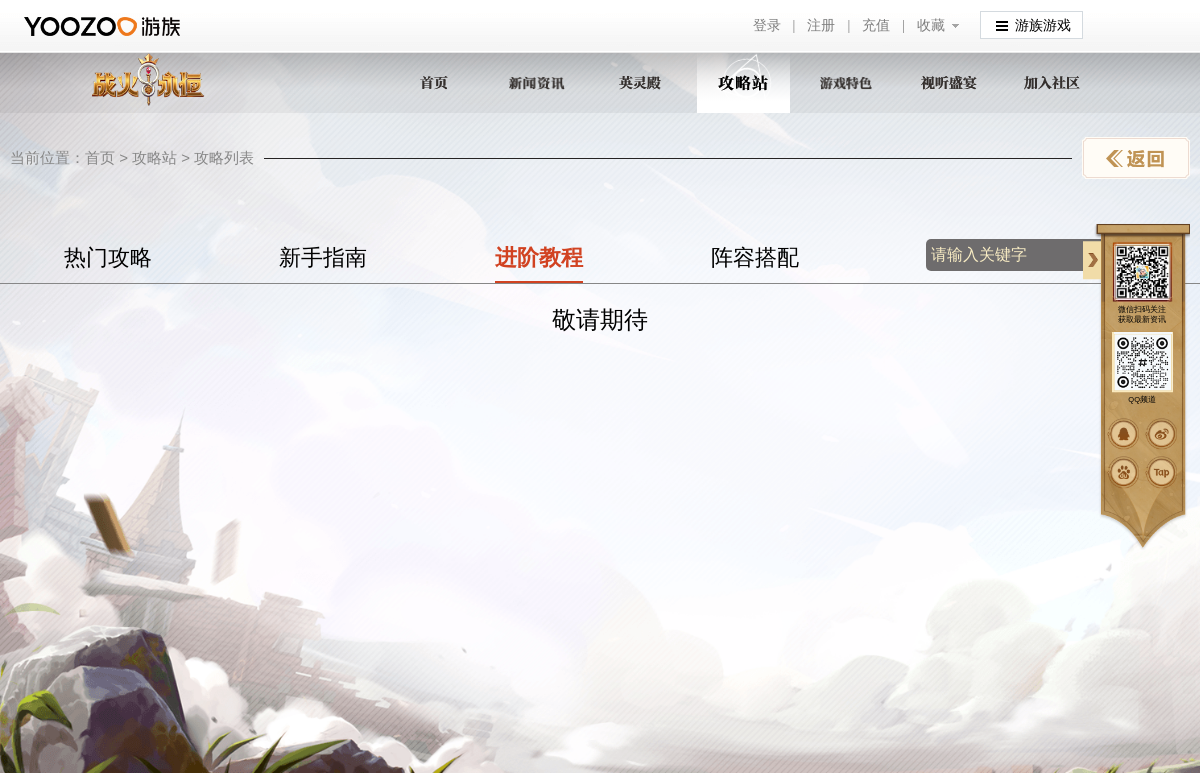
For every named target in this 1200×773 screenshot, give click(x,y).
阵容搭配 (755, 257)
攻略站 (154, 157)
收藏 (931, 25)
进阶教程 (539, 257)
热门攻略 (108, 257)
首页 (100, 157)
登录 (767, 25)
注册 (821, 25)
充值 (876, 25)
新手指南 (323, 257)
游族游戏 (1033, 24)
